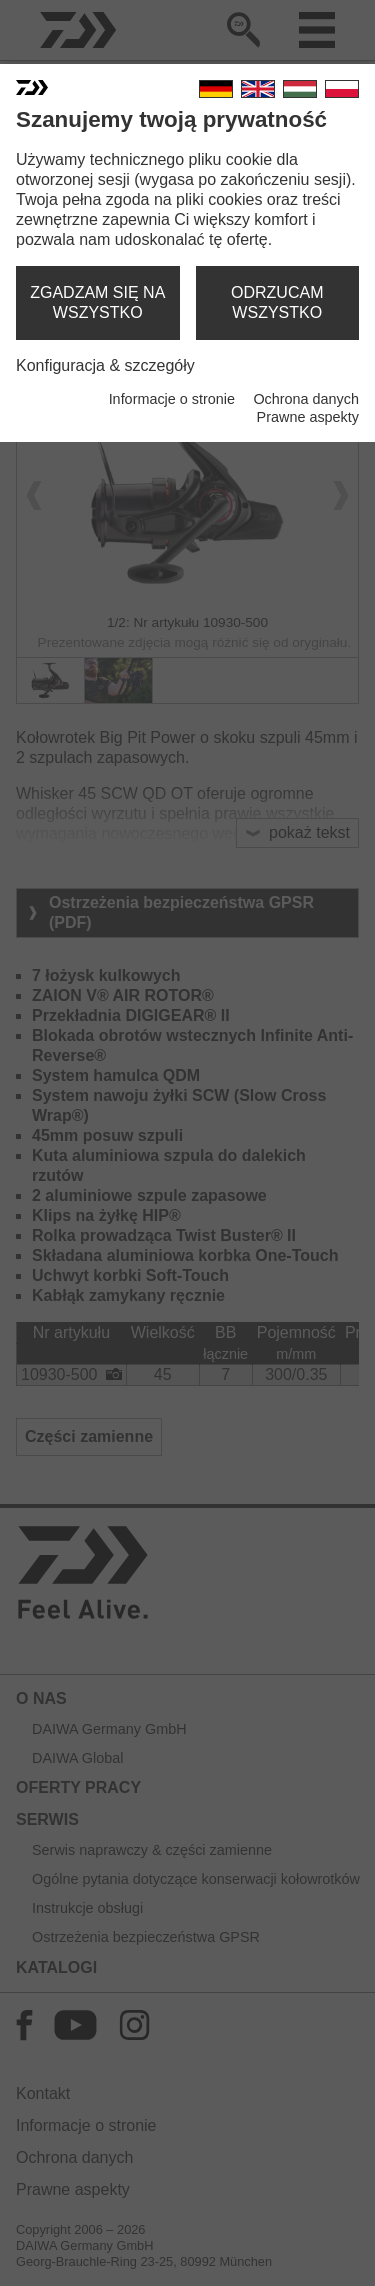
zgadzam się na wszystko (97, 302)
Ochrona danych (306, 399)
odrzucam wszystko (277, 302)
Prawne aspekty (308, 417)
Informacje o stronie (172, 399)
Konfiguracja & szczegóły (105, 365)
